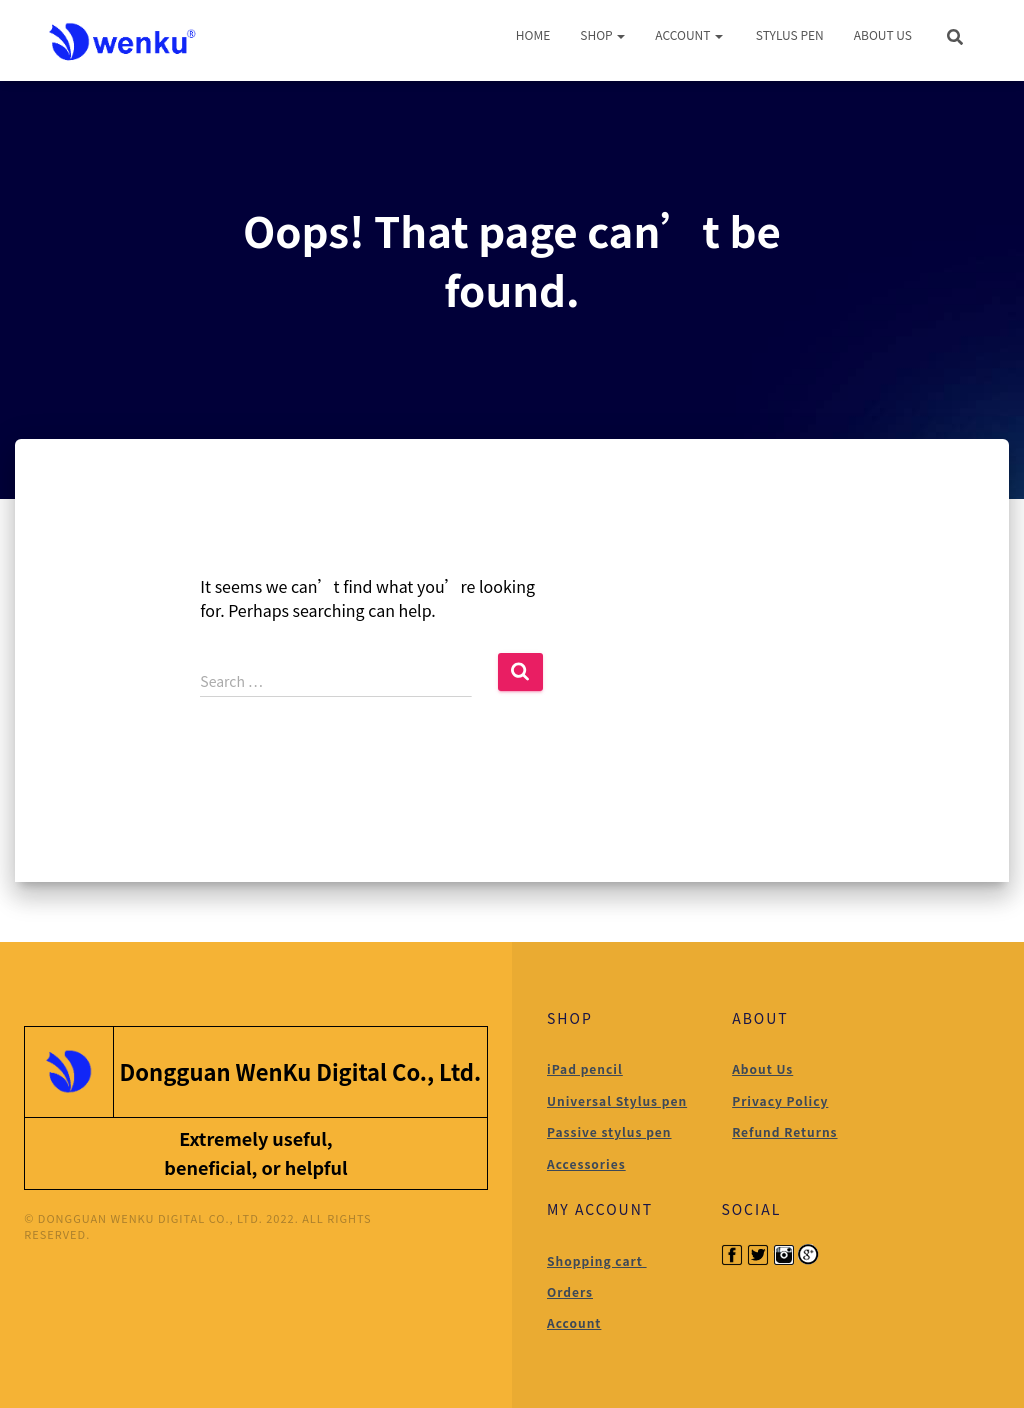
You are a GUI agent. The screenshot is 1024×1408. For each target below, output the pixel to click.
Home (533, 34)
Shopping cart (597, 1260)
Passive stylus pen (609, 1131)
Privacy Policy (780, 1100)
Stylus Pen (788, 34)
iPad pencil (585, 1068)
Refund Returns (784, 1131)
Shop (602, 34)
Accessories (586, 1163)
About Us (883, 34)
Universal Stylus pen (617, 1100)
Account (689, 34)
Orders (570, 1291)
